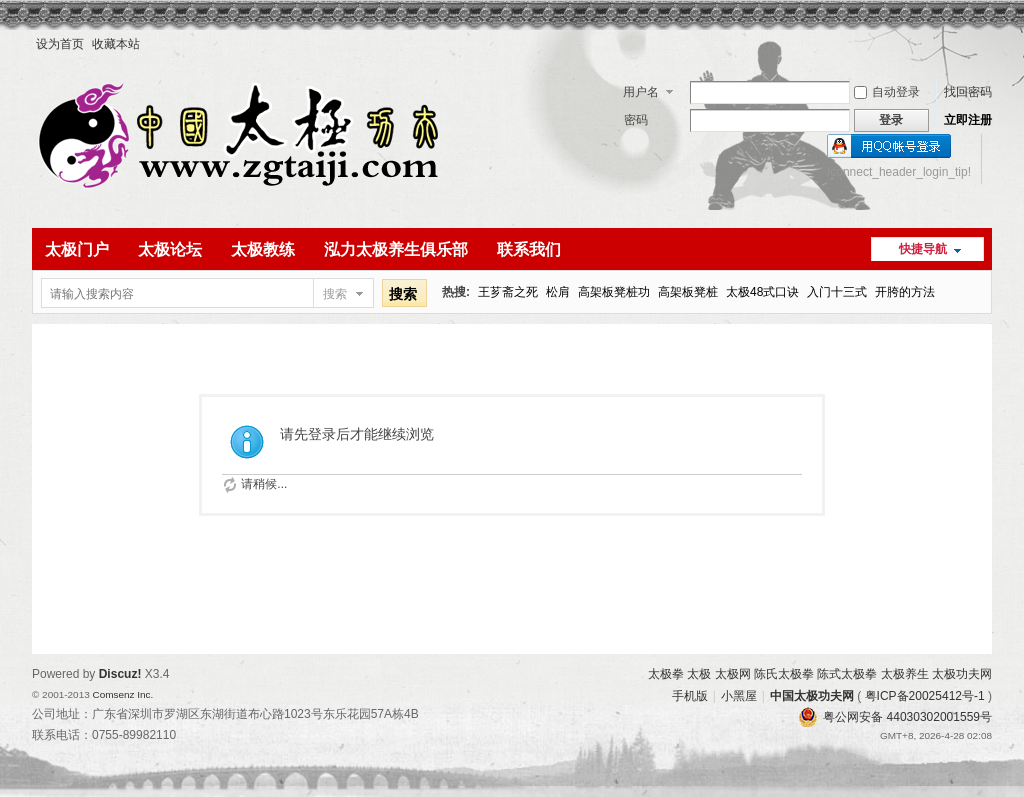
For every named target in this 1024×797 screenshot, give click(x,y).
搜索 (335, 294)
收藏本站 (116, 44)
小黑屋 (739, 696)
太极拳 (666, 674)
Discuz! (120, 674)
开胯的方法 (905, 292)
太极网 (733, 674)
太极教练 (263, 249)
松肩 (558, 292)
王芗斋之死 (508, 292)
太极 (699, 674)
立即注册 (968, 120)
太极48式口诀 (762, 292)
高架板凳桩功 (614, 292)
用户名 (641, 92)
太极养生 (905, 674)
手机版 (690, 696)
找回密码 (968, 92)
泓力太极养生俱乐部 (396, 249)
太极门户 (77, 249)
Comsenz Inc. (122, 694)
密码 (636, 120)
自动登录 (887, 92)
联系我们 (529, 249)
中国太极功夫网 (812, 696)
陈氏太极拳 (784, 674)
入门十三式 (837, 292)
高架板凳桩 (688, 292)
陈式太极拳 (847, 674)
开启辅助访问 (987, 44)
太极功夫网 (962, 674)
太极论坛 (170, 249)
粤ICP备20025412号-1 (925, 696)
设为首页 (60, 44)
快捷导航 (923, 249)
